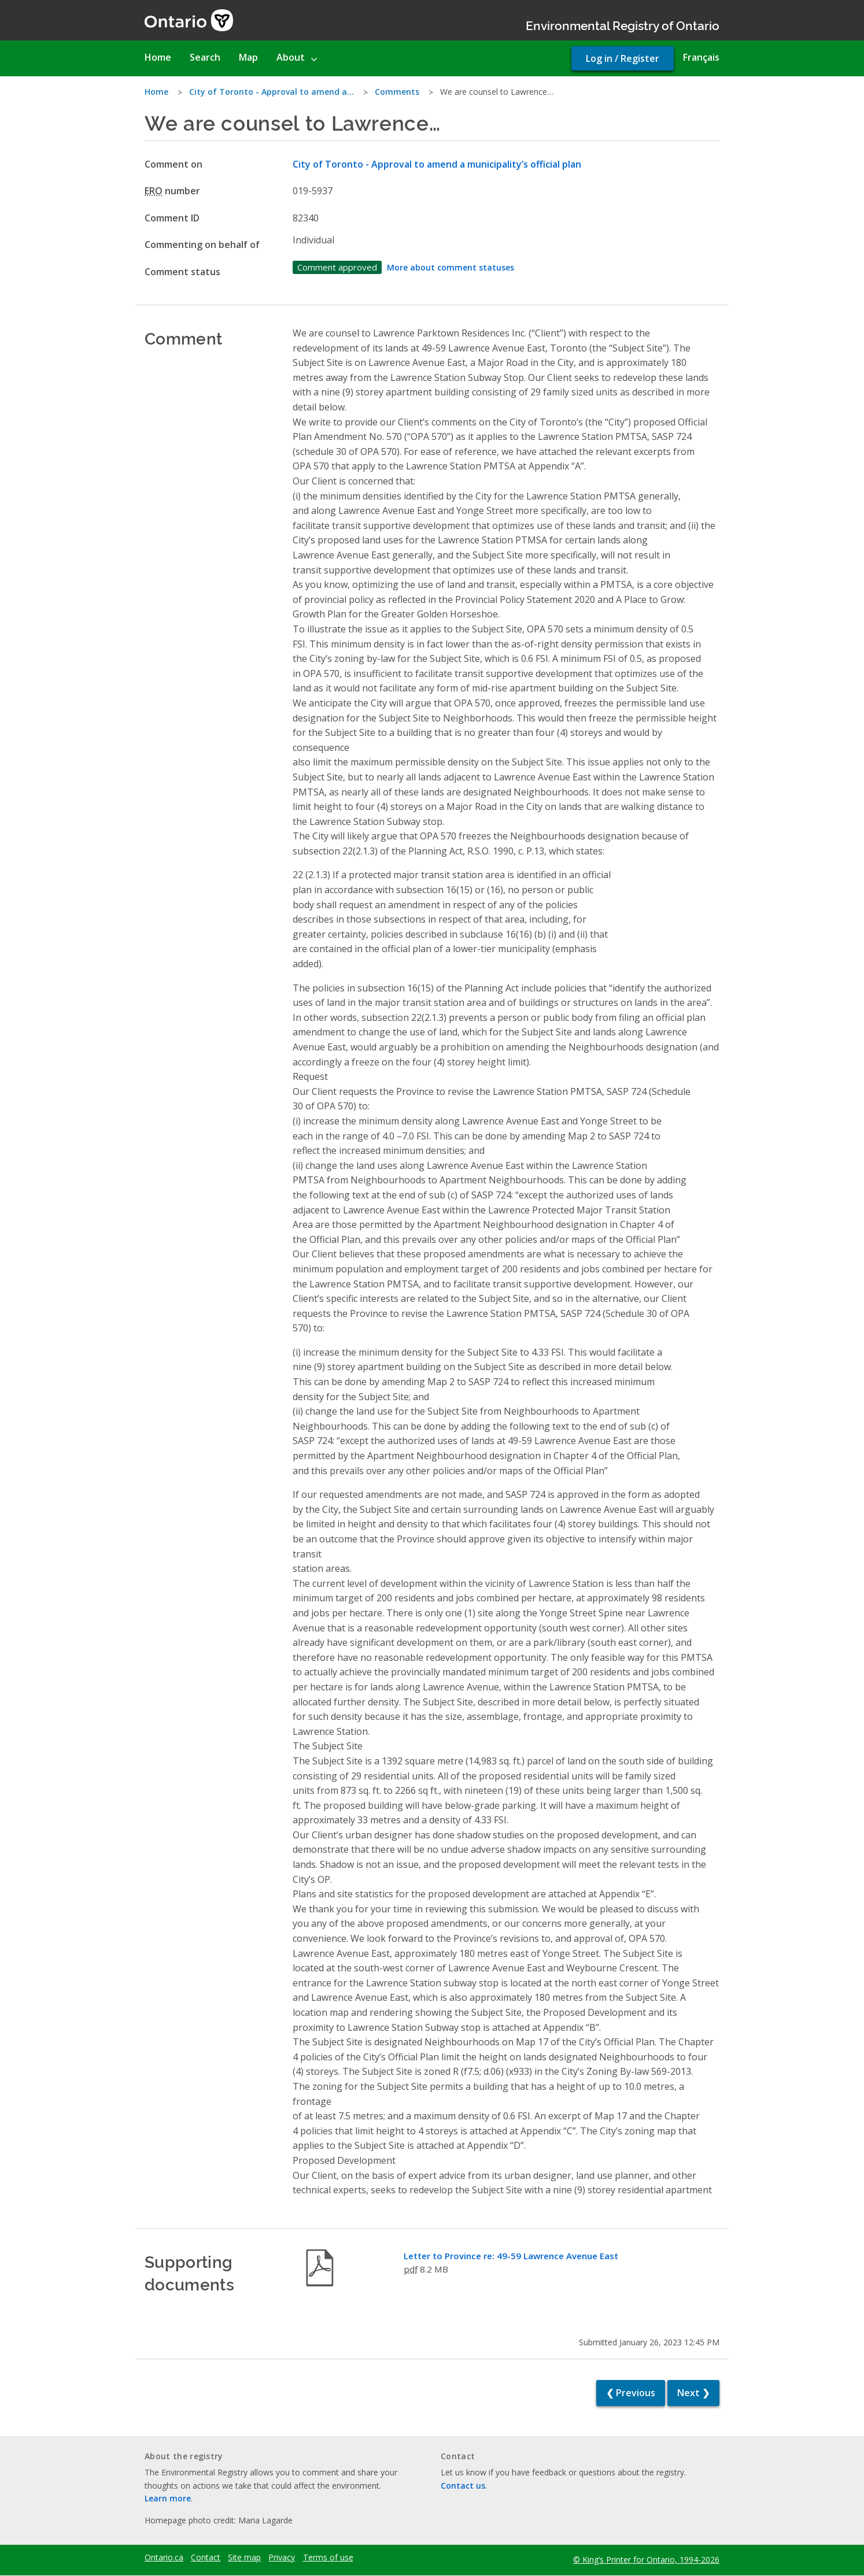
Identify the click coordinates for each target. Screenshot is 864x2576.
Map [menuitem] (248, 57)
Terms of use (328, 2557)
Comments (397, 91)
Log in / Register (622, 58)
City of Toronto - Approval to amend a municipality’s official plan (437, 164)
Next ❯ (693, 2392)
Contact (205, 2557)
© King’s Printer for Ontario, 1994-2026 (646, 2559)
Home (156, 91)
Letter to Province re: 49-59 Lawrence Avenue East (511, 2256)
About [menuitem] (290, 57)
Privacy (281, 2557)
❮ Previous (630, 2392)
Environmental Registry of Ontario (622, 24)
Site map (244, 2557)
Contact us (463, 2485)
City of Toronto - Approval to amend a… (271, 91)
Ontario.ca (164, 2557)
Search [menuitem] (205, 57)
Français (701, 57)
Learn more (168, 2498)
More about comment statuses (450, 267)
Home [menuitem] (158, 57)
